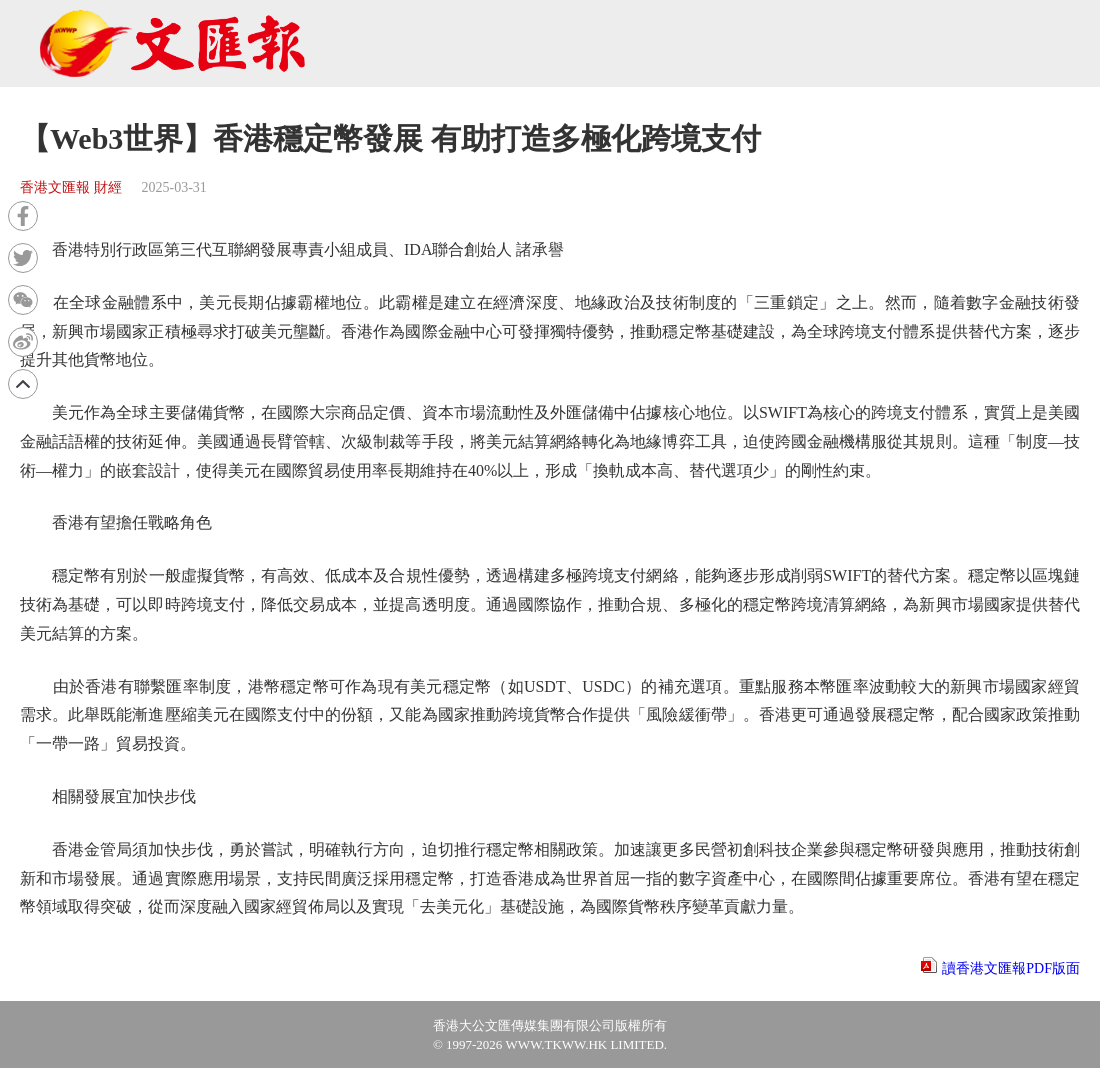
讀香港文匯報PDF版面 (1011, 968)
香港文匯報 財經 (71, 187)
